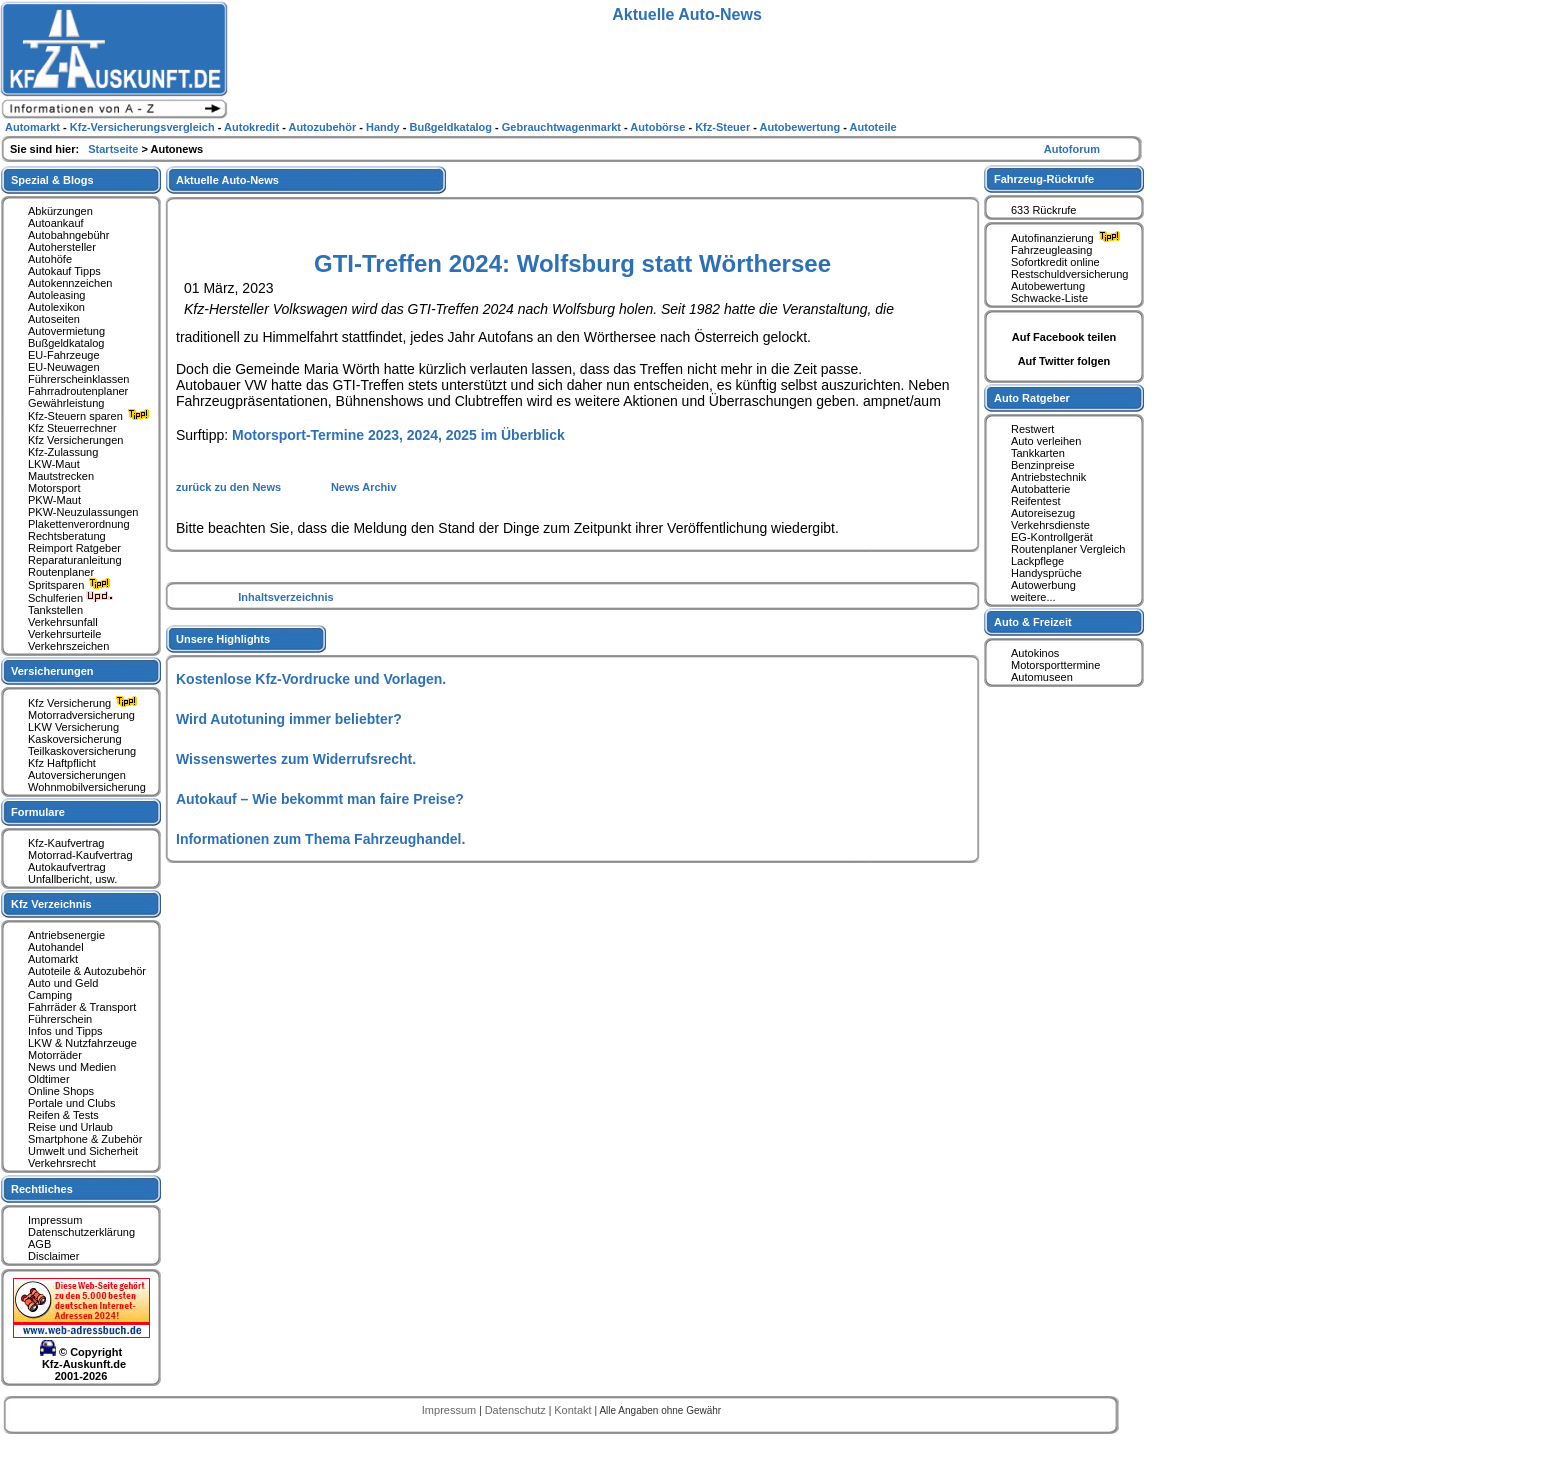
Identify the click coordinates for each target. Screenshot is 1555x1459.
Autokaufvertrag (67, 867)
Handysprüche (1046, 573)
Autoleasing (57, 295)
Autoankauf (56, 223)
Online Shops (61, 1091)
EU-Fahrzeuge (64, 355)
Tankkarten (1038, 453)
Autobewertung (1048, 286)
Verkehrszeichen (68, 646)
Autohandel (56, 947)
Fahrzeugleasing (1051, 250)
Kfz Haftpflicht (62, 763)
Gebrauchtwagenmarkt (563, 127)
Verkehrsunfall (63, 622)
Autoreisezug (1043, 513)
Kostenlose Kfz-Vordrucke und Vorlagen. (311, 679)
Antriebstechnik (1048, 477)
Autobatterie (1040, 489)
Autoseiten (54, 319)
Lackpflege (1037, 561)
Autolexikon (56, 307)
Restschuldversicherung (1069, 274)
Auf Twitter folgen (1064, 361)
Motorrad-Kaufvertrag (80, 855)
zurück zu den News (230, 487)
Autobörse (659, 127)
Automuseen (1042, 677)
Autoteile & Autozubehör (87, 971)
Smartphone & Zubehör (85, 1139)
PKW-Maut (54, 500)
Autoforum (1072, 149)
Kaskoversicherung (75, 739)
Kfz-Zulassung (63, 452)
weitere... (1033, 597)
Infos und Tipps (65, 1031)
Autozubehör (323, 127)
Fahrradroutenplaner (78, 391)
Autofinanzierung (1068, 238)
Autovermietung (66, 331)
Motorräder (55, 1055)
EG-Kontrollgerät (1052, 537)
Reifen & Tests (63, 1115)
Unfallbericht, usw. (72, 879)
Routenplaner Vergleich (1068, 549)
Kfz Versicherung (85, 703)
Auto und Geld (63, 983)
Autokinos (1035, 653)
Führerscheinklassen (79, 379)
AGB (39, 1244)
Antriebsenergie (66, 935)
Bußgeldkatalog (66, 343)
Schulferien (71, 598)
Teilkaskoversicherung (82, 751)
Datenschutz (517, 1410)
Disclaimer (53, 1256)
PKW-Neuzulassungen (83, 512)
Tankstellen (55, 610)
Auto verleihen (1046, 441)
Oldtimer (49, 1079)
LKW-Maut (54, 464)
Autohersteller (62, 247)
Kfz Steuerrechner (72, 428)
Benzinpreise (1043, 465)
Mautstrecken (61, 476)
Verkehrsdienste (1050, 525)
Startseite (114, 149)
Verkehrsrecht (62, 1163)
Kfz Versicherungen (75, 440)
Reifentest (1036, 501)
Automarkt (53, 959)
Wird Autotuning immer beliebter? (289, 719)
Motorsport (54, 488)
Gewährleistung (66, 403)
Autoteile (873, 127)
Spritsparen (71, 585)
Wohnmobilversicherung (87, 787)
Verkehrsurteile (64, 634)
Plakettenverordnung (79, 524)
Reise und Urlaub (70, 1127)
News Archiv (364, 487)
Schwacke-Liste (1049, 298)
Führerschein (60, 1019)
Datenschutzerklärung (81, 1232)
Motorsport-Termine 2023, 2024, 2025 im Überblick (398, 435)
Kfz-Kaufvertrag (66, 843)
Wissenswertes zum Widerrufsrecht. (296, 759)
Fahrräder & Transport (82, 1007)
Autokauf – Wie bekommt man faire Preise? (320, 799)
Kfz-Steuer (724, 127)
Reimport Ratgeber (74, 548)
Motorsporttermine (1055, 665)
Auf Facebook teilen (1064, 337)
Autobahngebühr (68, 235)
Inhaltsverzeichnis (285, 597)
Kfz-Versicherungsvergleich (144, 127)
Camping (50, 995)
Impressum (55, 1220)
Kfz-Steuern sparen (91, 416)
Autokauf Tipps (64, 271)
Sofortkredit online (1055, 262)
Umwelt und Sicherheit (83, 1151)
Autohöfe (50, 259)
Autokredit (253, 127)
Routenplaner (61, 572)
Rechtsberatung (67, 536)
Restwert (1032, 429)
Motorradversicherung (81, 715)
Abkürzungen (60, 211)
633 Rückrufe (1043, 210)
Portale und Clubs (71, 1103)
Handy (384, 127)
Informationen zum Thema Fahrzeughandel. (320, 839)
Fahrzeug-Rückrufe (1044, 179)
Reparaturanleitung (75, 560)
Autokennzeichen (70, 283)
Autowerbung (1043, 585)
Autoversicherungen (77, 775)
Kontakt (574, 1410)
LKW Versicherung (73, 727)
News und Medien (72, 1067)
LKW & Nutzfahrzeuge (82, 1043)
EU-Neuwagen (64, 367)
